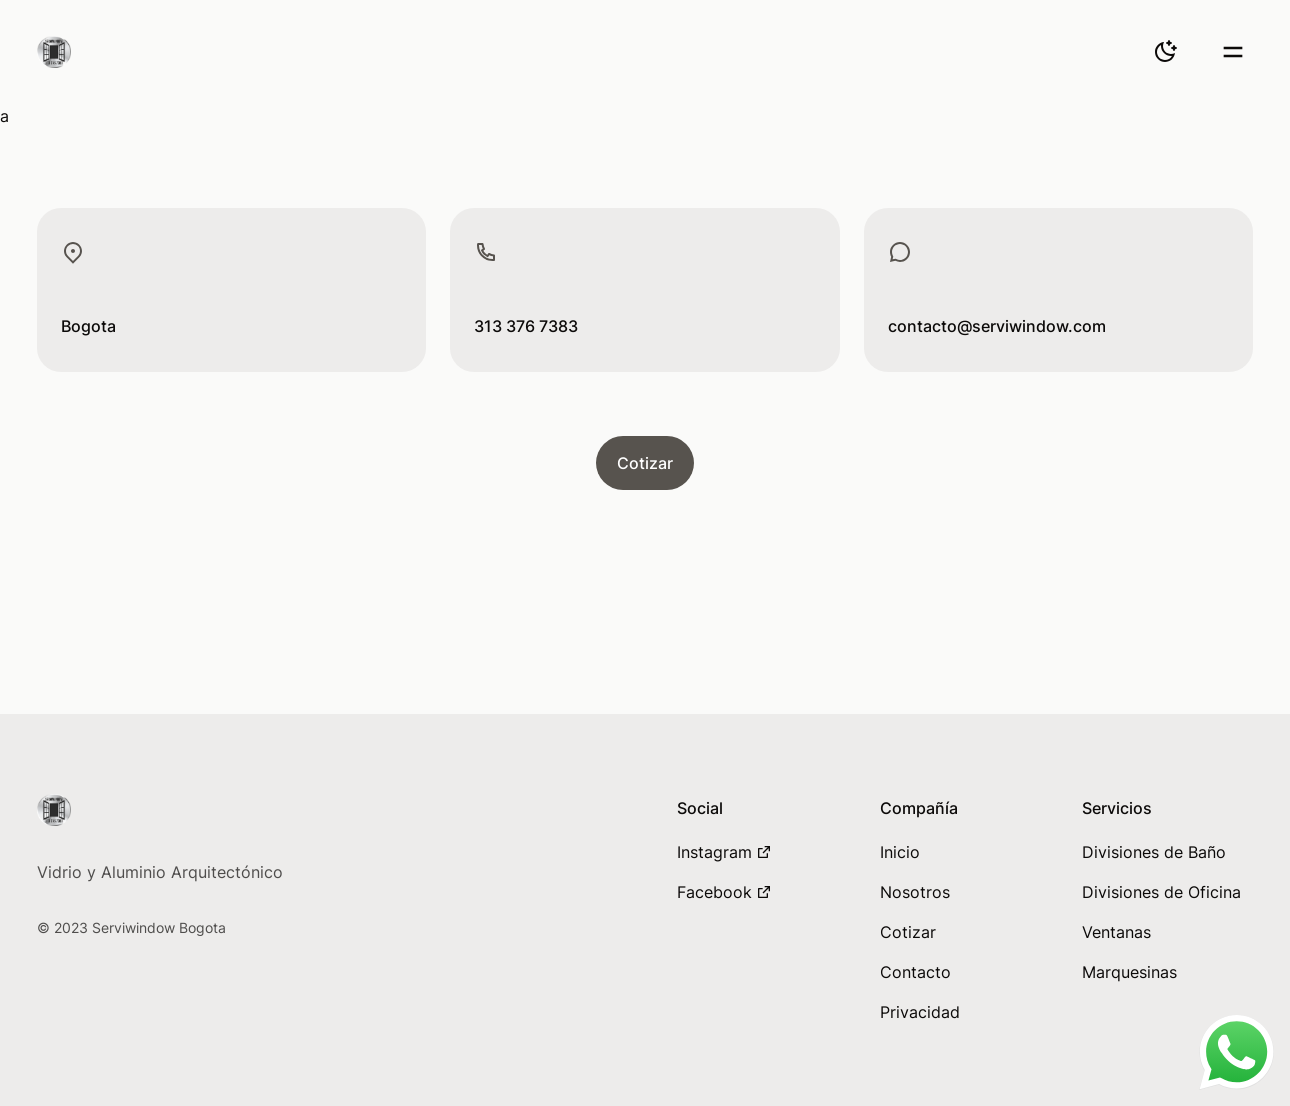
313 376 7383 (526, 326)
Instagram (724, 852)
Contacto (915, 972)
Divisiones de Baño (1154, 852)
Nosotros (915, 892)
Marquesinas (1129, 972)
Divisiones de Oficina (1161, 892)
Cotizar (645, 463)
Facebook (724, 892)
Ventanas (1116, 932)
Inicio (900, 852)
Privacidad (920, 1012)
